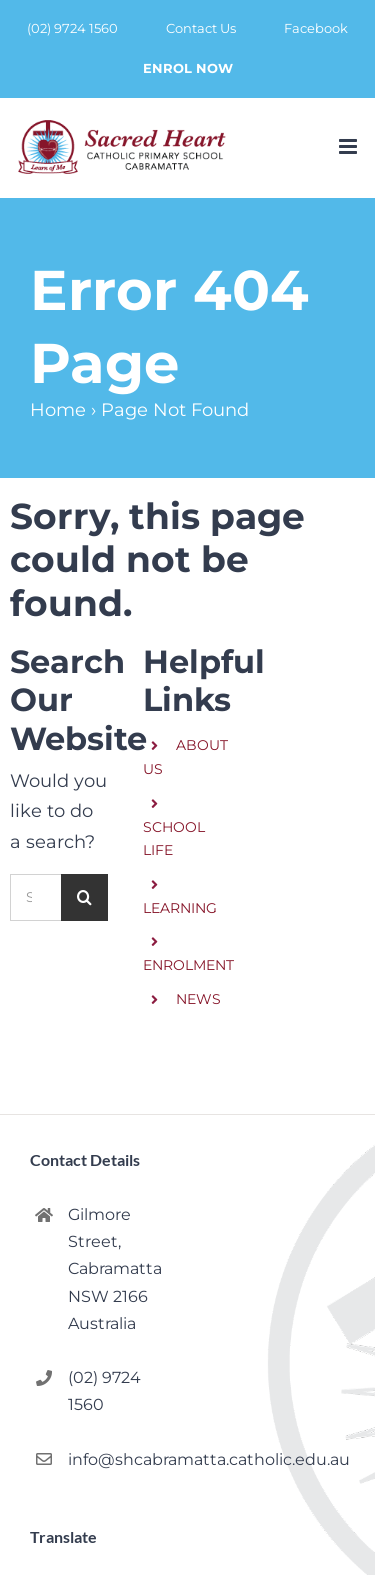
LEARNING (180, 908)
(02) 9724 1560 (104, 1391)
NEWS (198, 999)
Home (58, 410)
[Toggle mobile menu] (349, 146)
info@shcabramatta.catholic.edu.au (119, 1459)
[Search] (84, 897)
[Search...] (35, 897)
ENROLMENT (188, 965)
